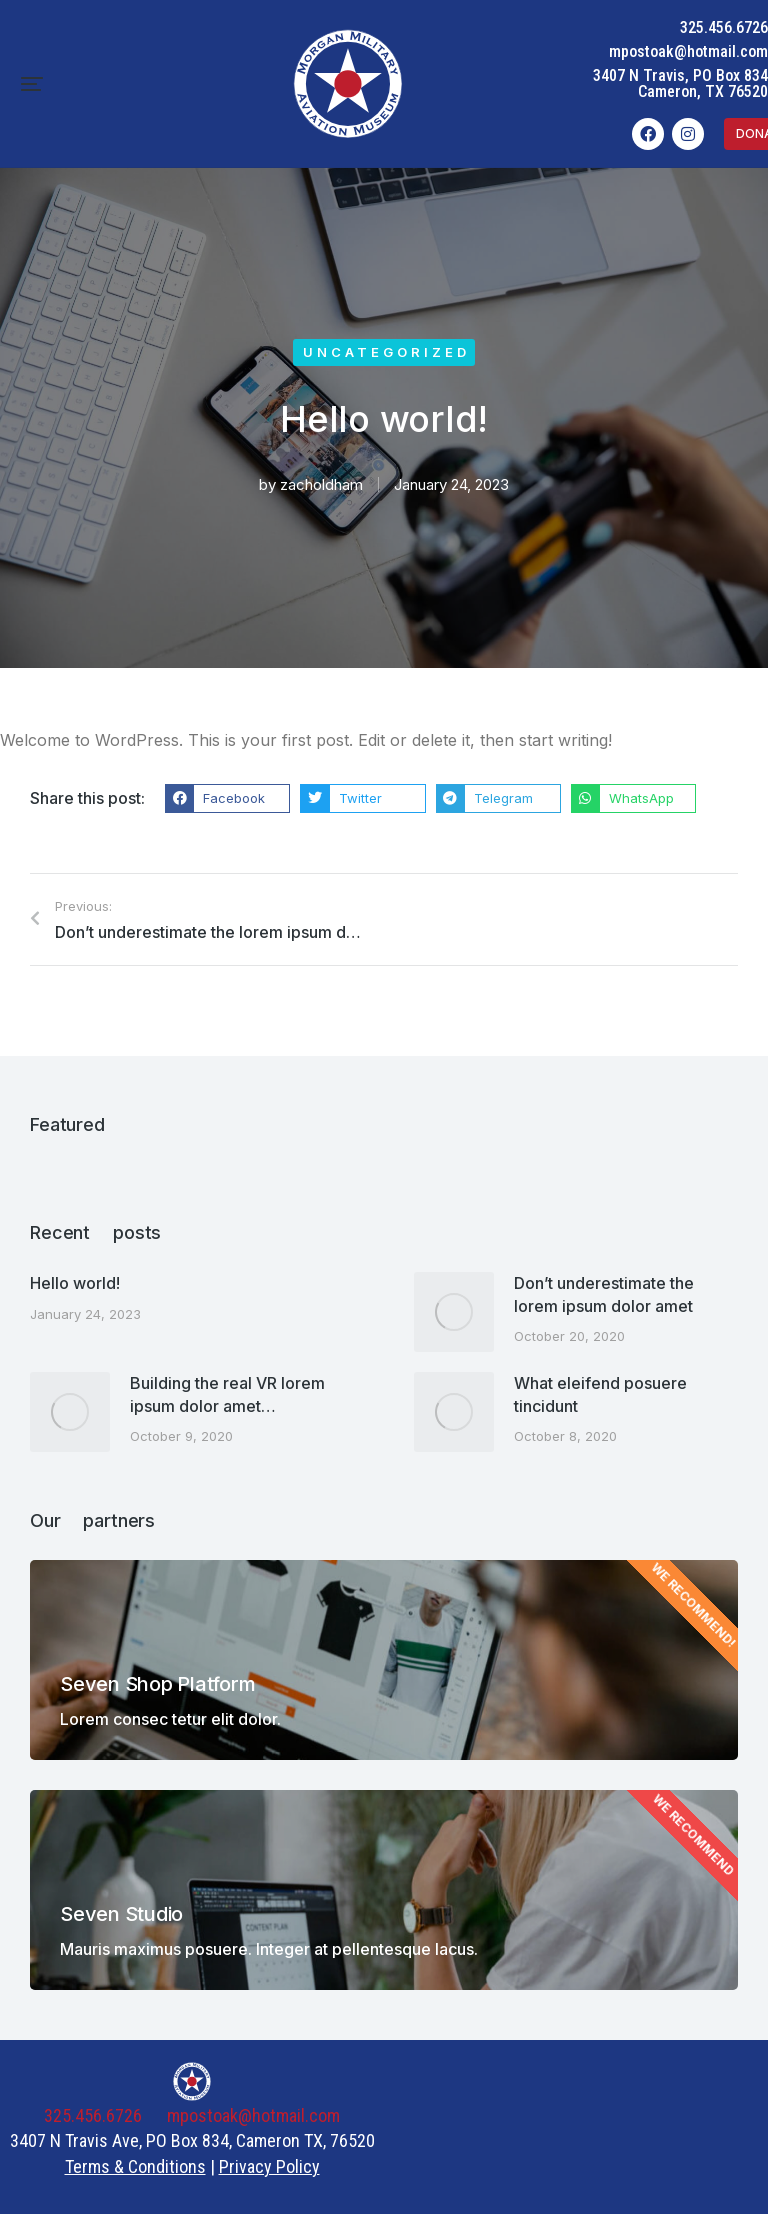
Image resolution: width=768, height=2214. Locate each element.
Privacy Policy (269, 2166)
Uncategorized (386, 352)
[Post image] (454, 1312)
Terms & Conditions (135, 2166)
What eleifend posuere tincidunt (600, 1394)
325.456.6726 (724, 27)
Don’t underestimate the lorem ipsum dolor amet (604, 1294)
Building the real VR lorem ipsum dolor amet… (227, 1394)
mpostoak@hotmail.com (688, 51)
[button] (32, 84)
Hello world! (75, 1283)
